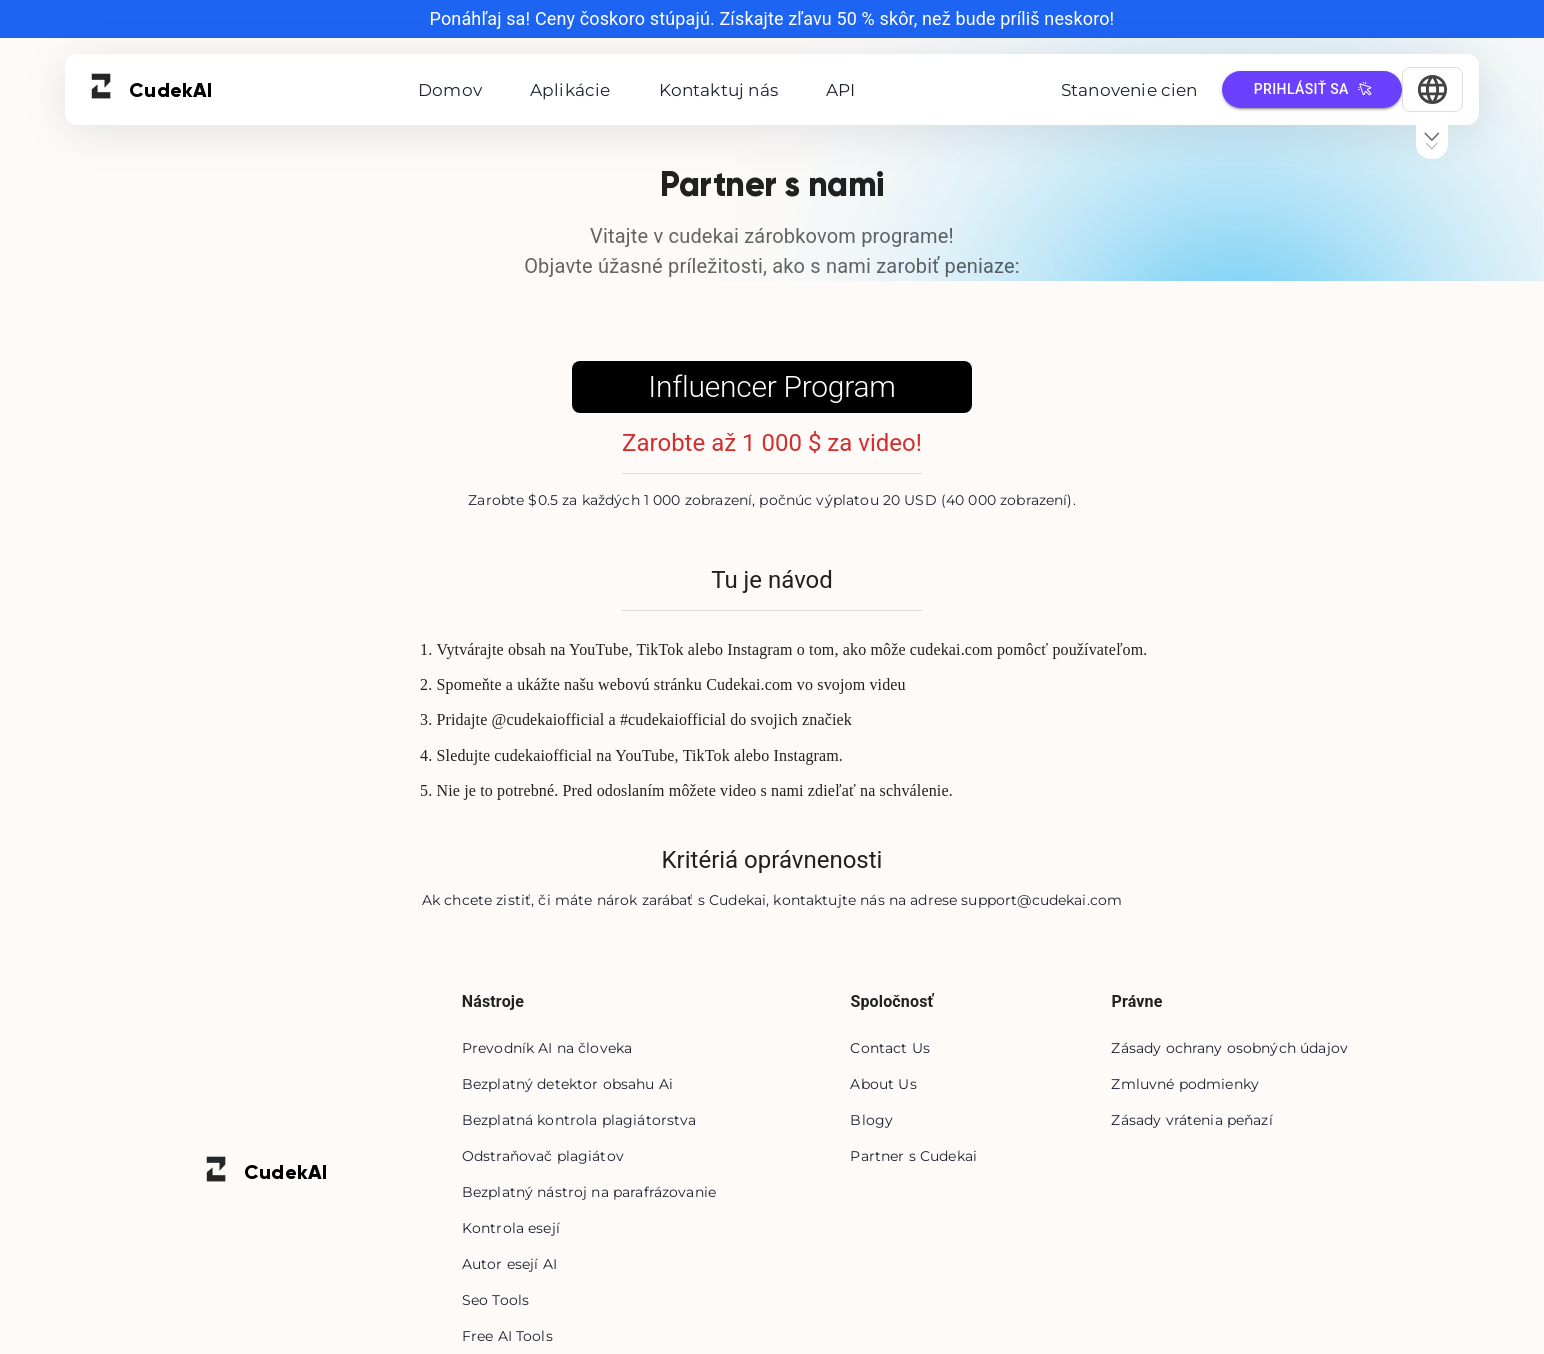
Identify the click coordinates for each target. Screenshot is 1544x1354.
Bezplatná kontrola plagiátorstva (579, 1120)
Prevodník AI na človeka (547, 1048)
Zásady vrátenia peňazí (1191, 1120)
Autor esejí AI (509, 1264)
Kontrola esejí (511, 1228)
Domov (450, 90)
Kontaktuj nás (718, 90)
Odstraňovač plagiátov (543, 1156)
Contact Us (890, 1048)
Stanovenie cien (1129, 90)
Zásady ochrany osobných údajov (1229, 1048)
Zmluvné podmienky (1185, 1084)
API (841, 90)
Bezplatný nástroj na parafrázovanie (589, 1192)
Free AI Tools (507, 1336)
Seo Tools (495, 1300)
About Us (883, 1084)
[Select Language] (1432, 89)
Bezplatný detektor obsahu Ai (567, 1084)
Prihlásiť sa (1312, 89)
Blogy (871, 1120)
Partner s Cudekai (913, 1156)
